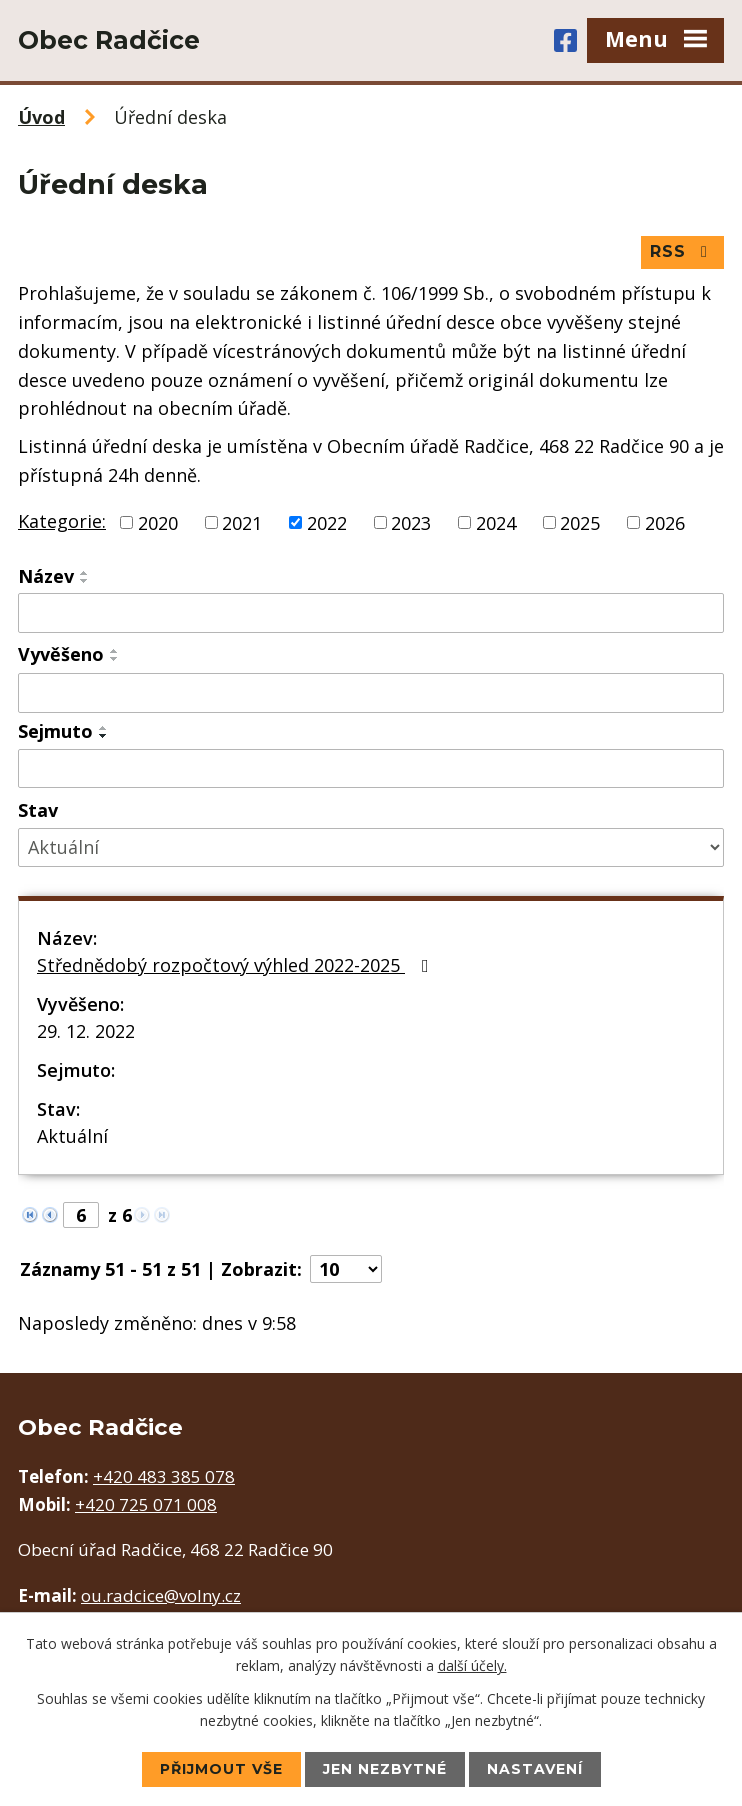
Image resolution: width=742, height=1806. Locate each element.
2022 (327, 522)
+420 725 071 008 (146, 1504)
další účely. (472, 1665)
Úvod (41, 117)
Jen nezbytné (385, 1769)
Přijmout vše (221, 1769)
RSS (682, 251)
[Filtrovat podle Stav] (371, 847)
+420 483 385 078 (164, 1476)
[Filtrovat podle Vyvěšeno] (371, 693)
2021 (242, 522)
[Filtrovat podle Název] (371, 613)
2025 (580, 522)
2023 (411, 522)
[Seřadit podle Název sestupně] (85, 581)
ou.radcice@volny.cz (161, 1595)
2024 (496, 522)
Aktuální (72, 1136)
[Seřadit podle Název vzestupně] (85, 573)
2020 (158, 522)
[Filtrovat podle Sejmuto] (371, 769)
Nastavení (535, 1769)
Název (46, 576)
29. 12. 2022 (86, 1031)
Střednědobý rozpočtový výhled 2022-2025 (237, 965)
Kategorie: (62, 521)
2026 (665, 522)
